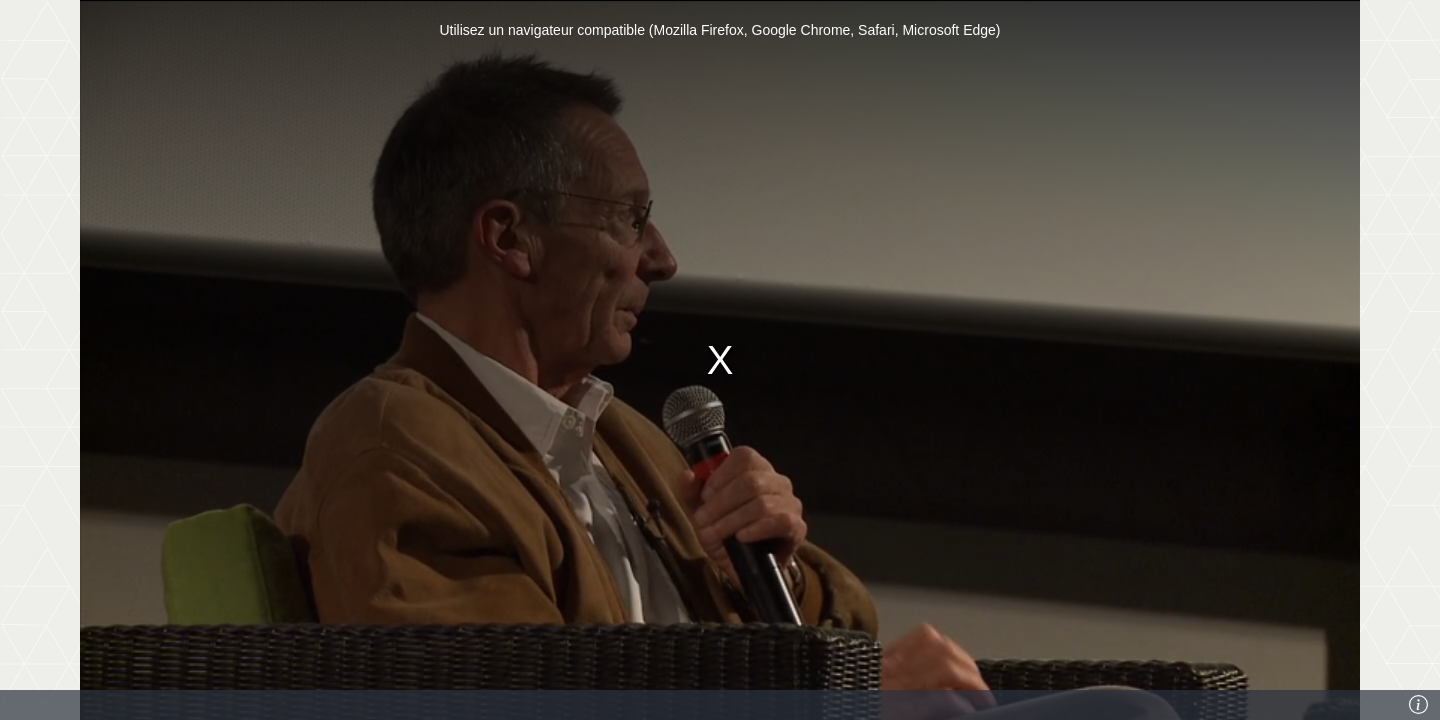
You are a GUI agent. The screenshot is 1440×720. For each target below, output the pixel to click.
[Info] (1419, 705)
